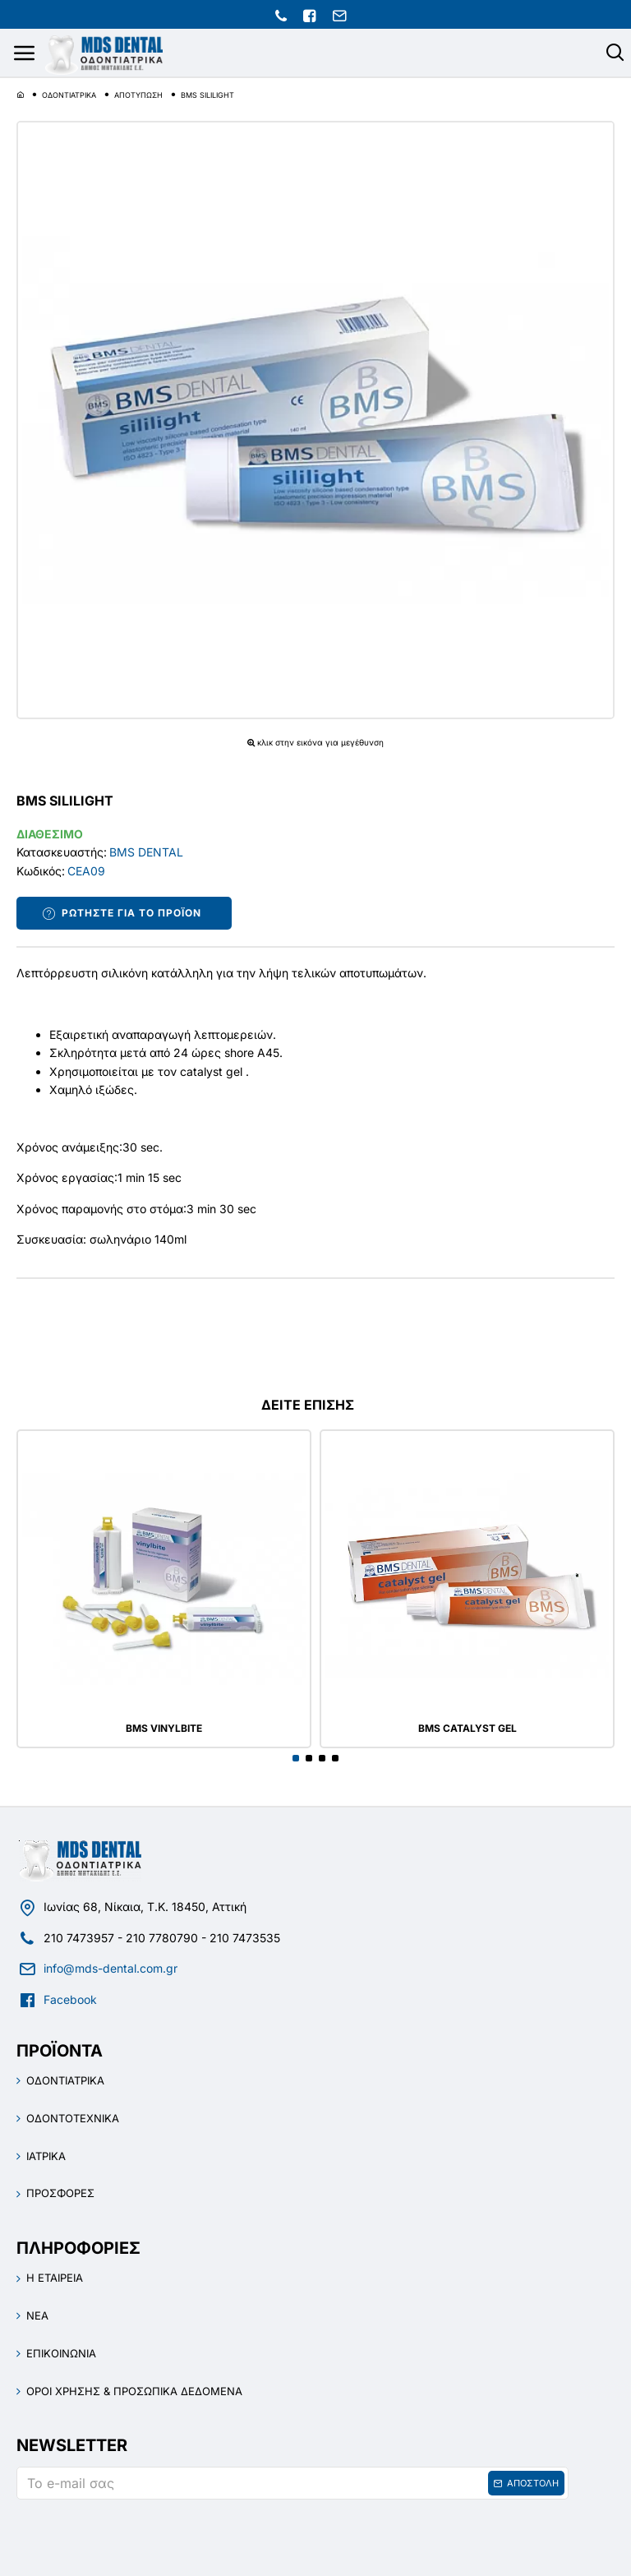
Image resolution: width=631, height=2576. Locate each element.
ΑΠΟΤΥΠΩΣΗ (138, 94)
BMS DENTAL (146, 852)
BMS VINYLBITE (164, 1728)
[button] (295, 1758)
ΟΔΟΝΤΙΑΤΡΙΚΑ (69, 94)
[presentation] (131, 2537)
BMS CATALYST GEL (467, 1728)
